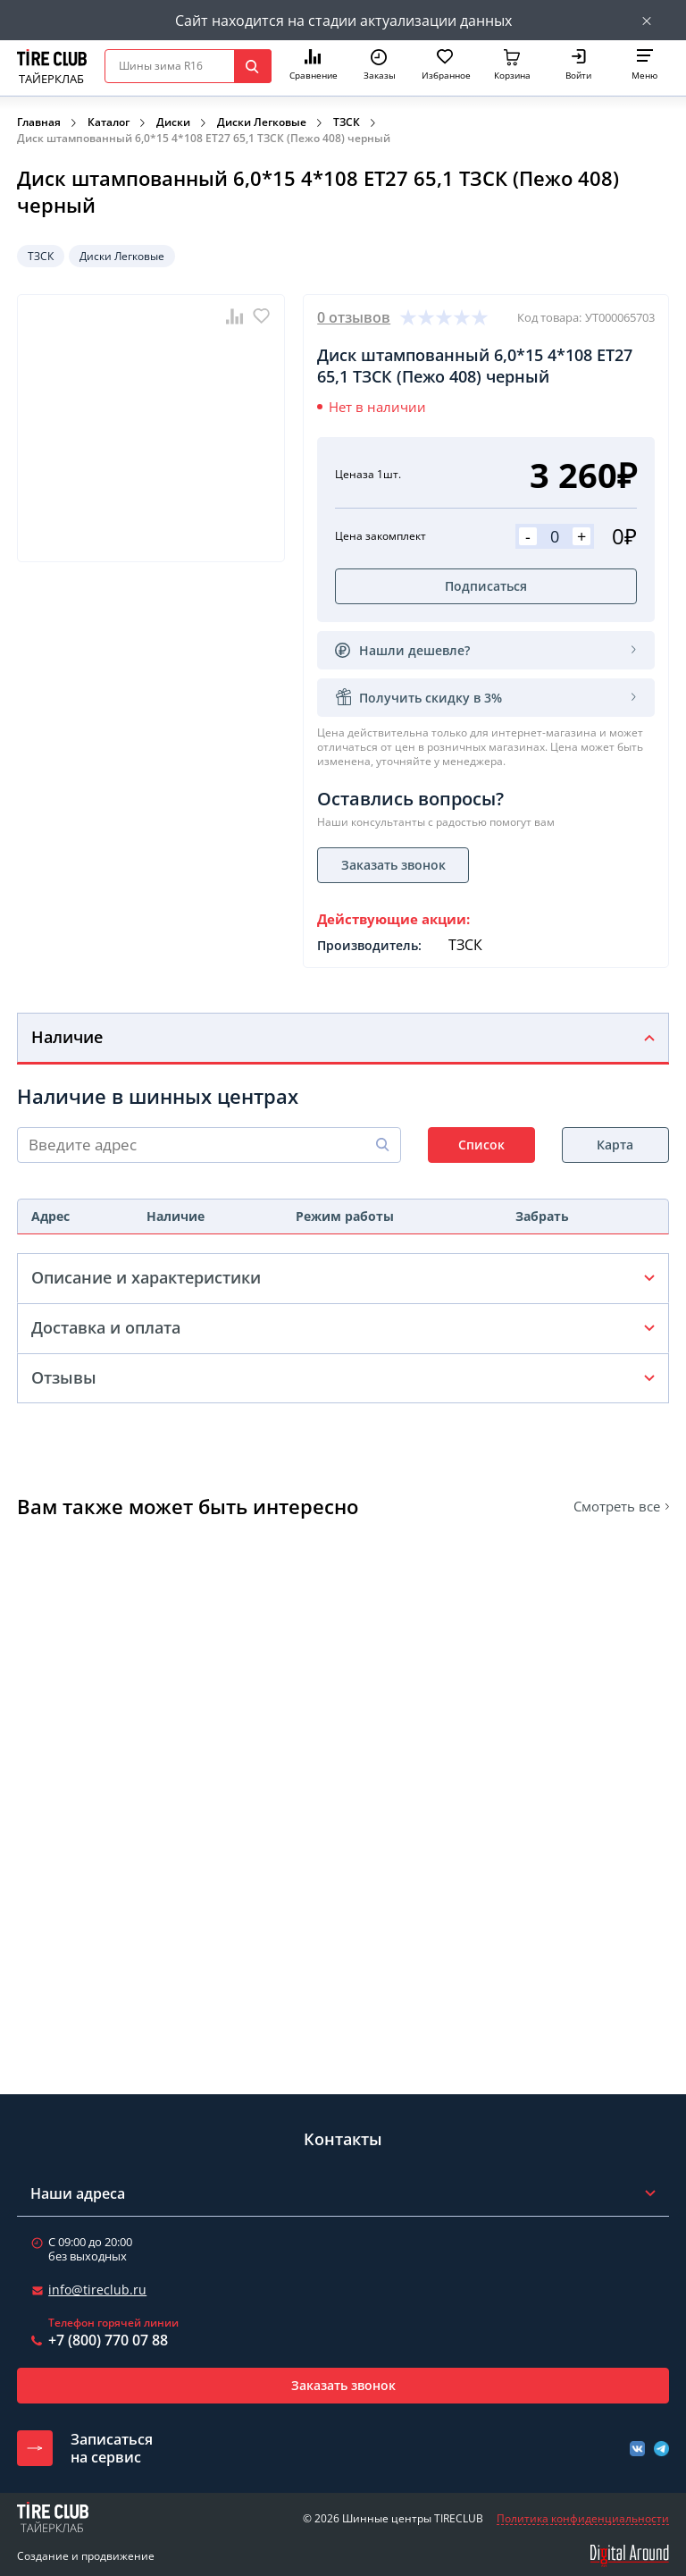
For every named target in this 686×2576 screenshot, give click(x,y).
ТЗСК (346, 122)
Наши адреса (77, 2193)
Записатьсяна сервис (112, 2448)
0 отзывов (353, 317)
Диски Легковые (261, 122)
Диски (173, 122)
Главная (39, 122)
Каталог (109, 122)
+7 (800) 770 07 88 (108, 2340)
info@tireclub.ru (97, 2289)
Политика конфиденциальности (583, 2519)
